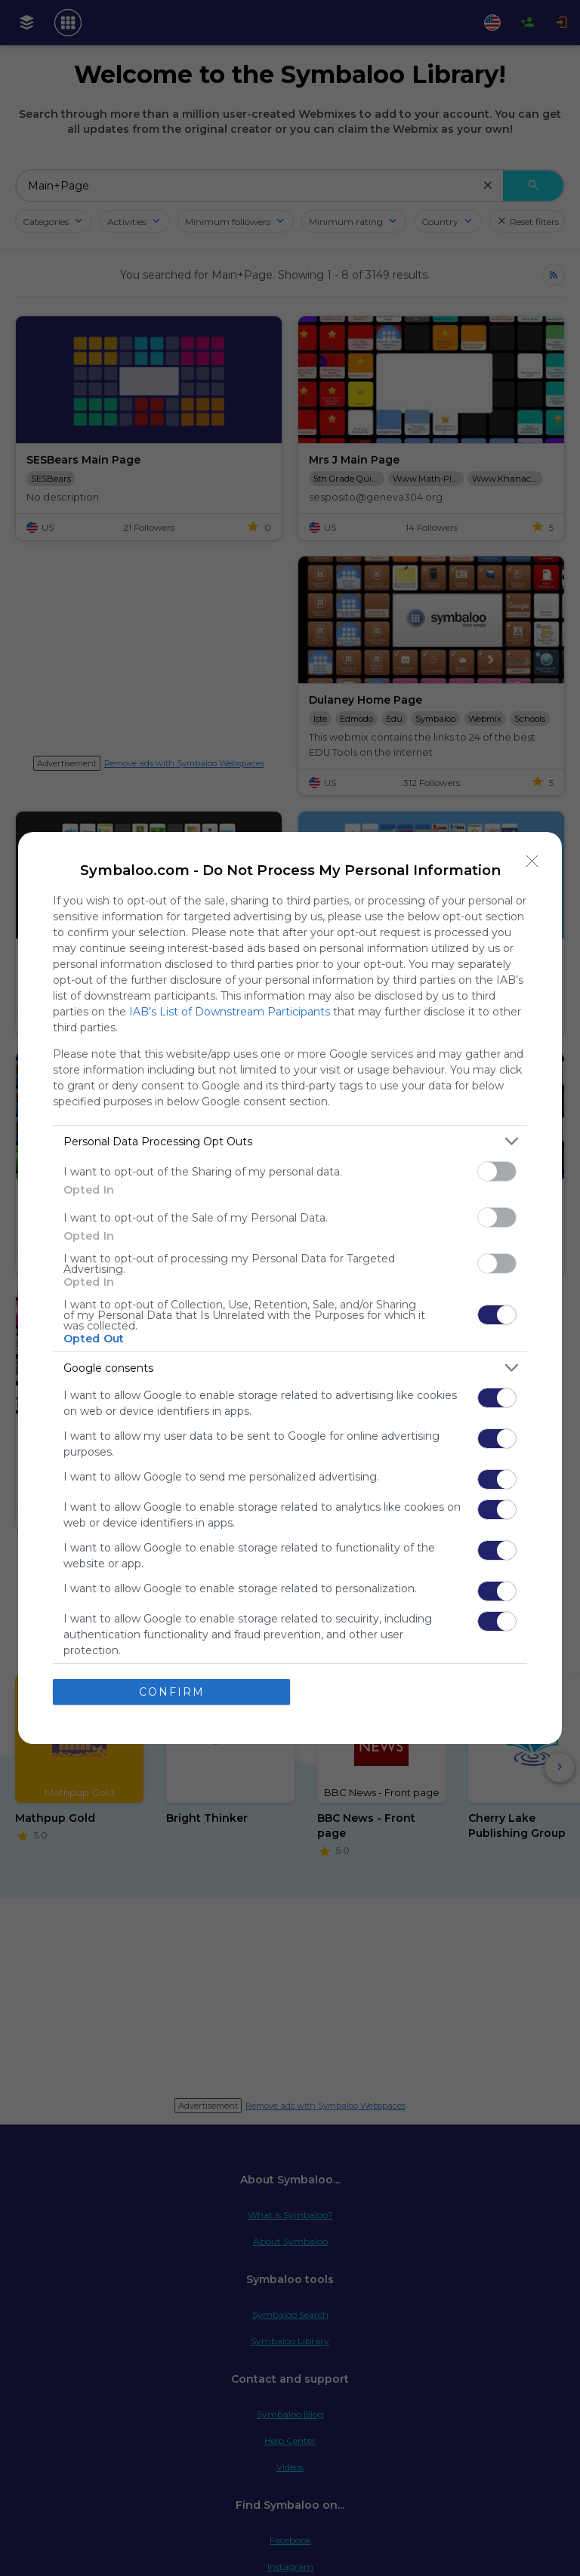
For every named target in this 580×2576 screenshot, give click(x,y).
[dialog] (290, 1288)
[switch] (497, 1171)
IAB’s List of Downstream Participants (229, 1011)
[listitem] (290, 1141)
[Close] (532, 861)
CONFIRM (172, 1692)
